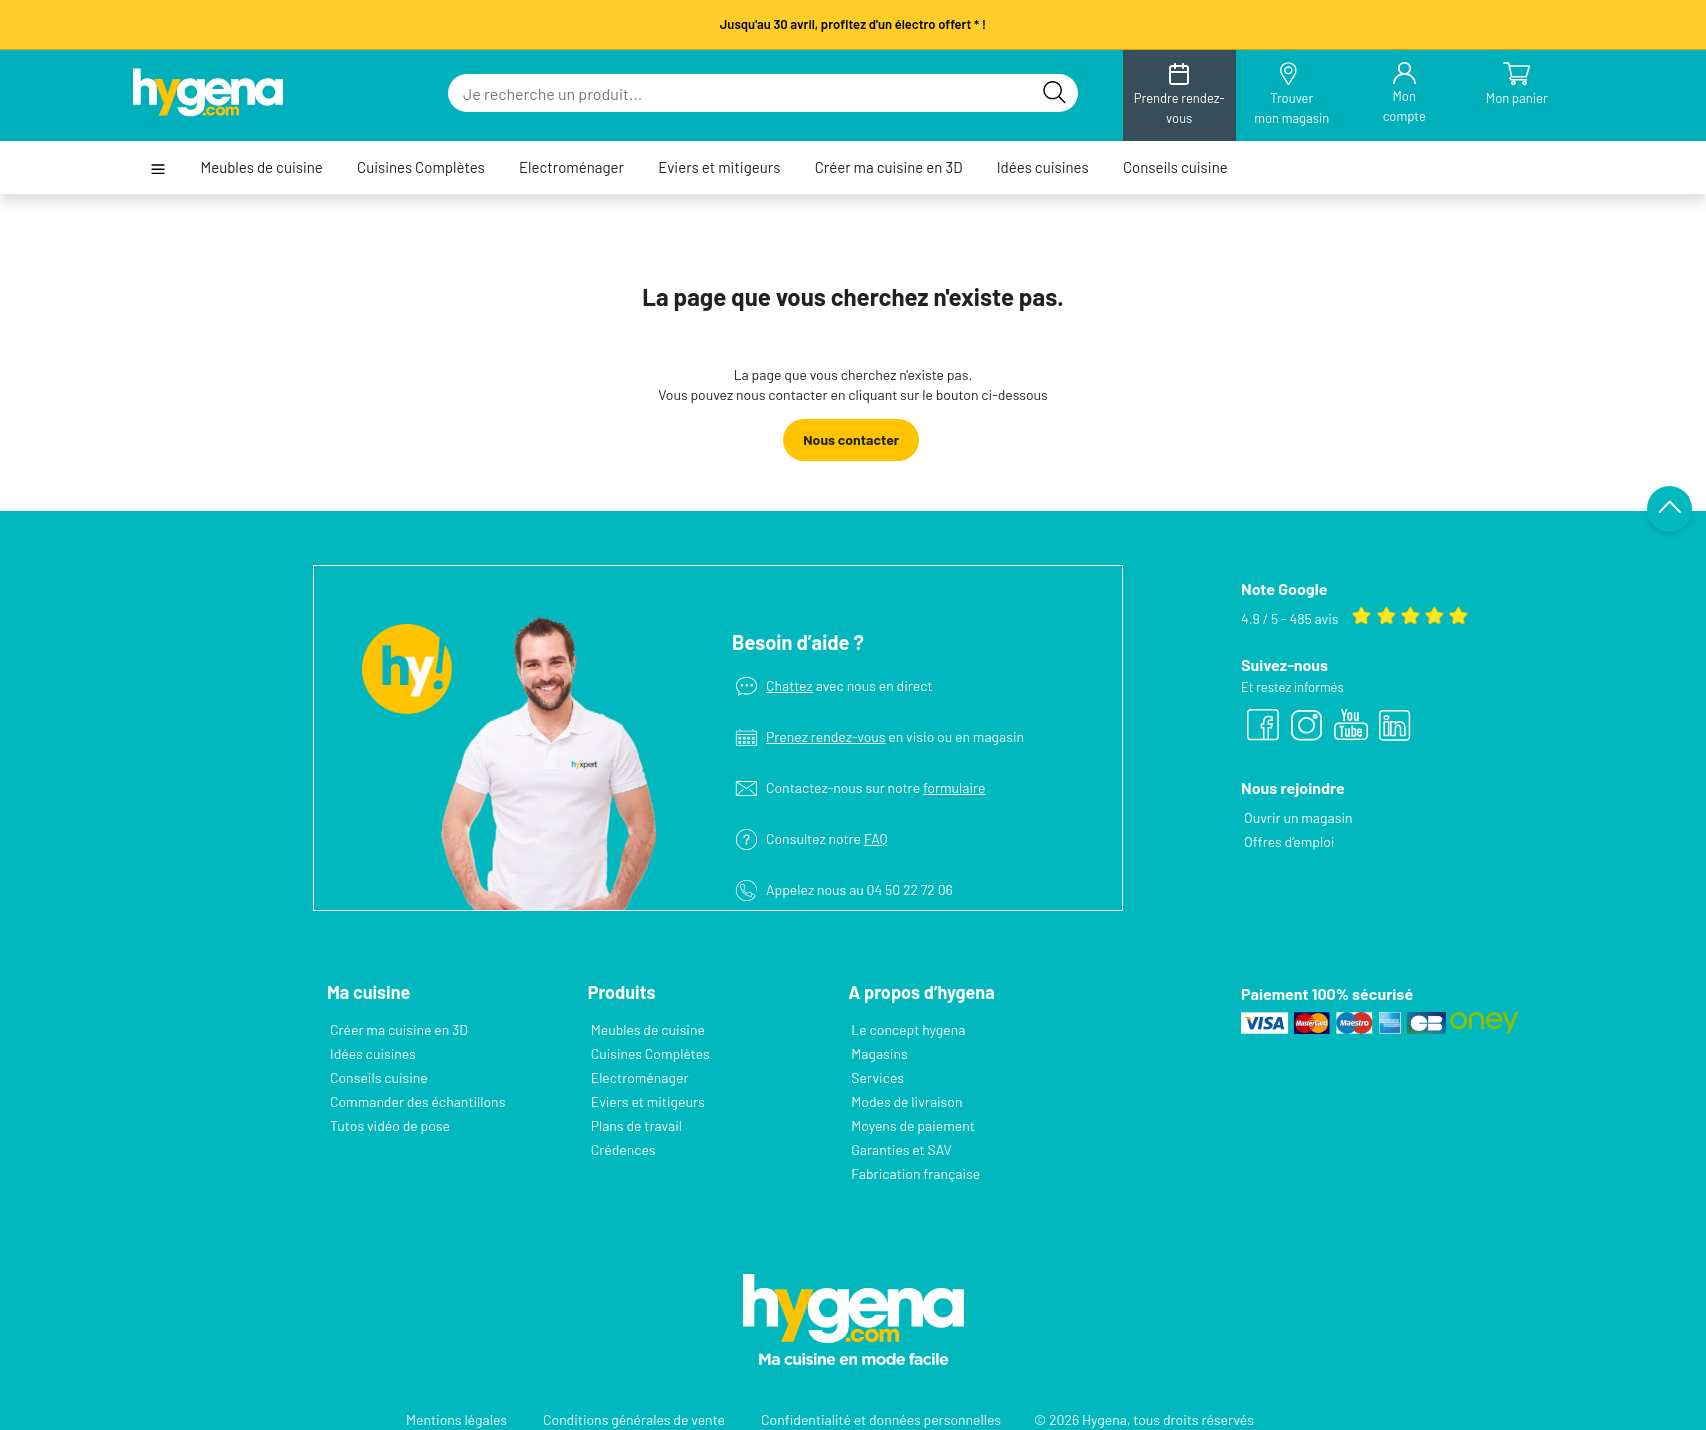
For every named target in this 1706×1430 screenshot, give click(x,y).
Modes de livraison (906, 1101)
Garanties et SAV (901, 1149)
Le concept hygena (908, 1029)
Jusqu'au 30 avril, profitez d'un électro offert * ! (853, 24)
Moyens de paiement (912, 1125)
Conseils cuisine (1175, 167)
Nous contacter (851, 439)
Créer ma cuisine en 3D (889, 167)
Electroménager (571, 167)
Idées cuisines (1043, 167)
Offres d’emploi (1289, 841)
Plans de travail (636, 1125)
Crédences (623, 1149)
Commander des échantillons (417, 1101)
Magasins (879, 1053)
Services (877, 1077)
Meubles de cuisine (261, 167)
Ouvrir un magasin (1298, 817)
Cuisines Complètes (421, 167)
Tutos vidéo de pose (390, 1125)
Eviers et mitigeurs (719, 167)
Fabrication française (915, 1173)
